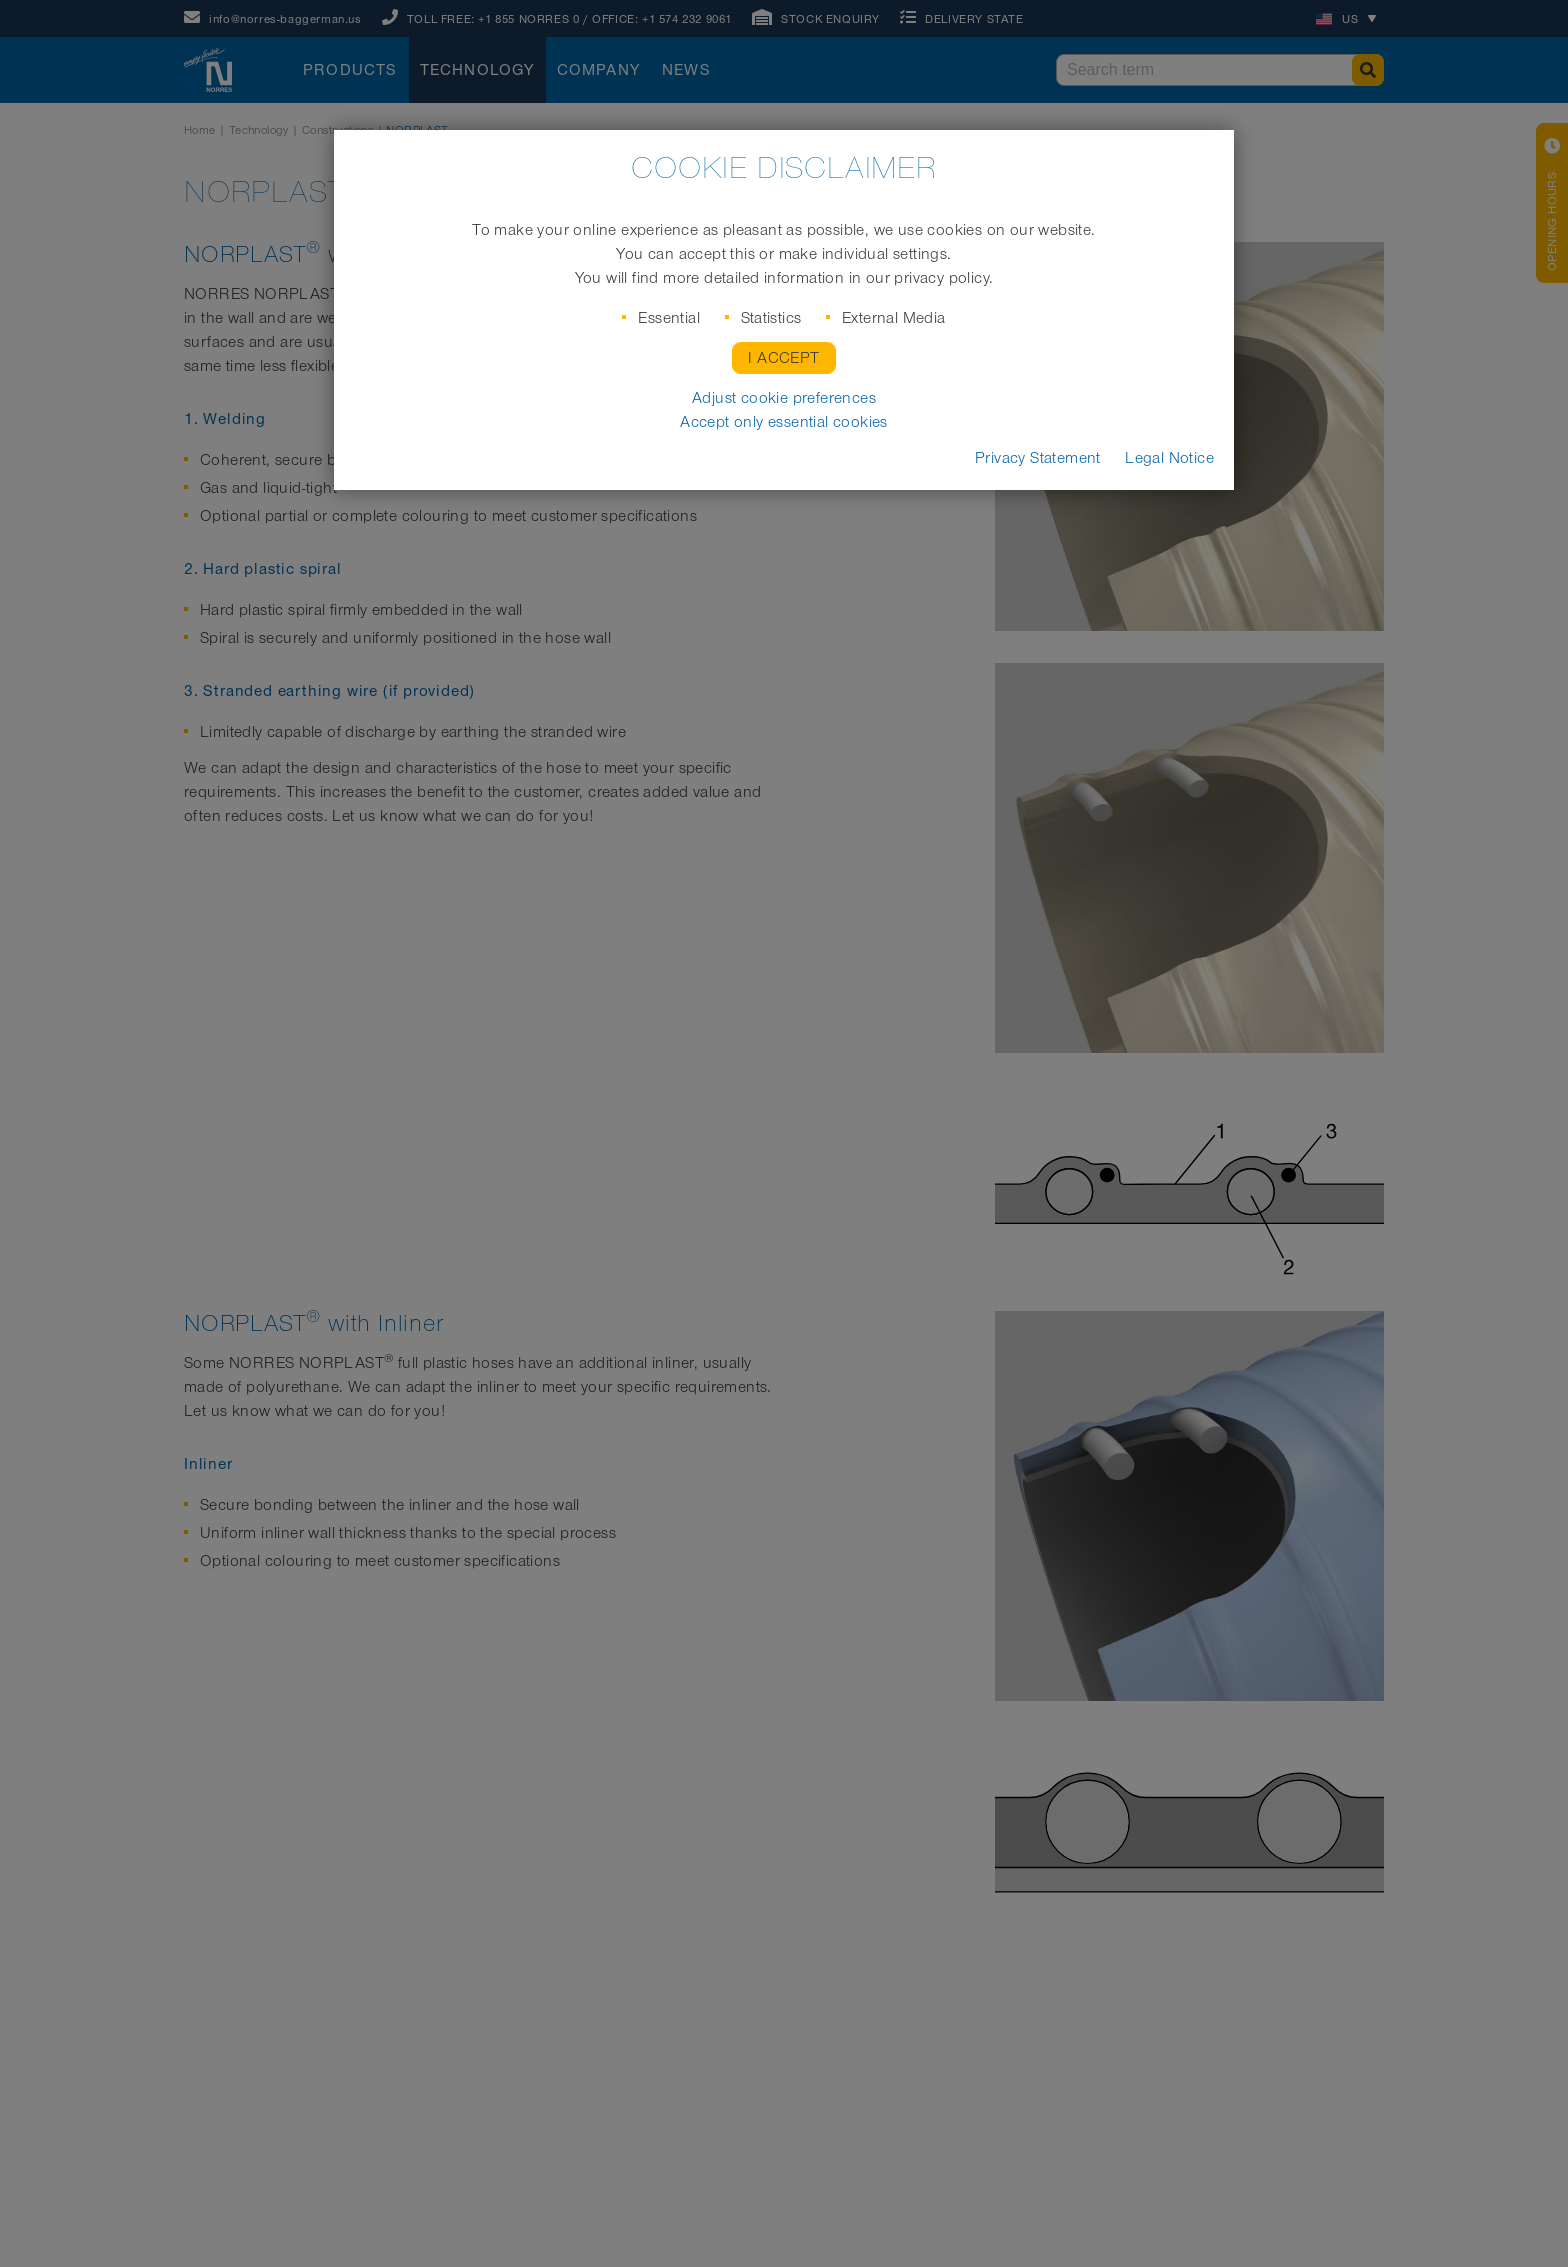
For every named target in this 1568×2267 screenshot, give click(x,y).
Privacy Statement (1038, 458)
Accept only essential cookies (784, 422)
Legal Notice (1169, 458)
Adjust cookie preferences (784, 398)
